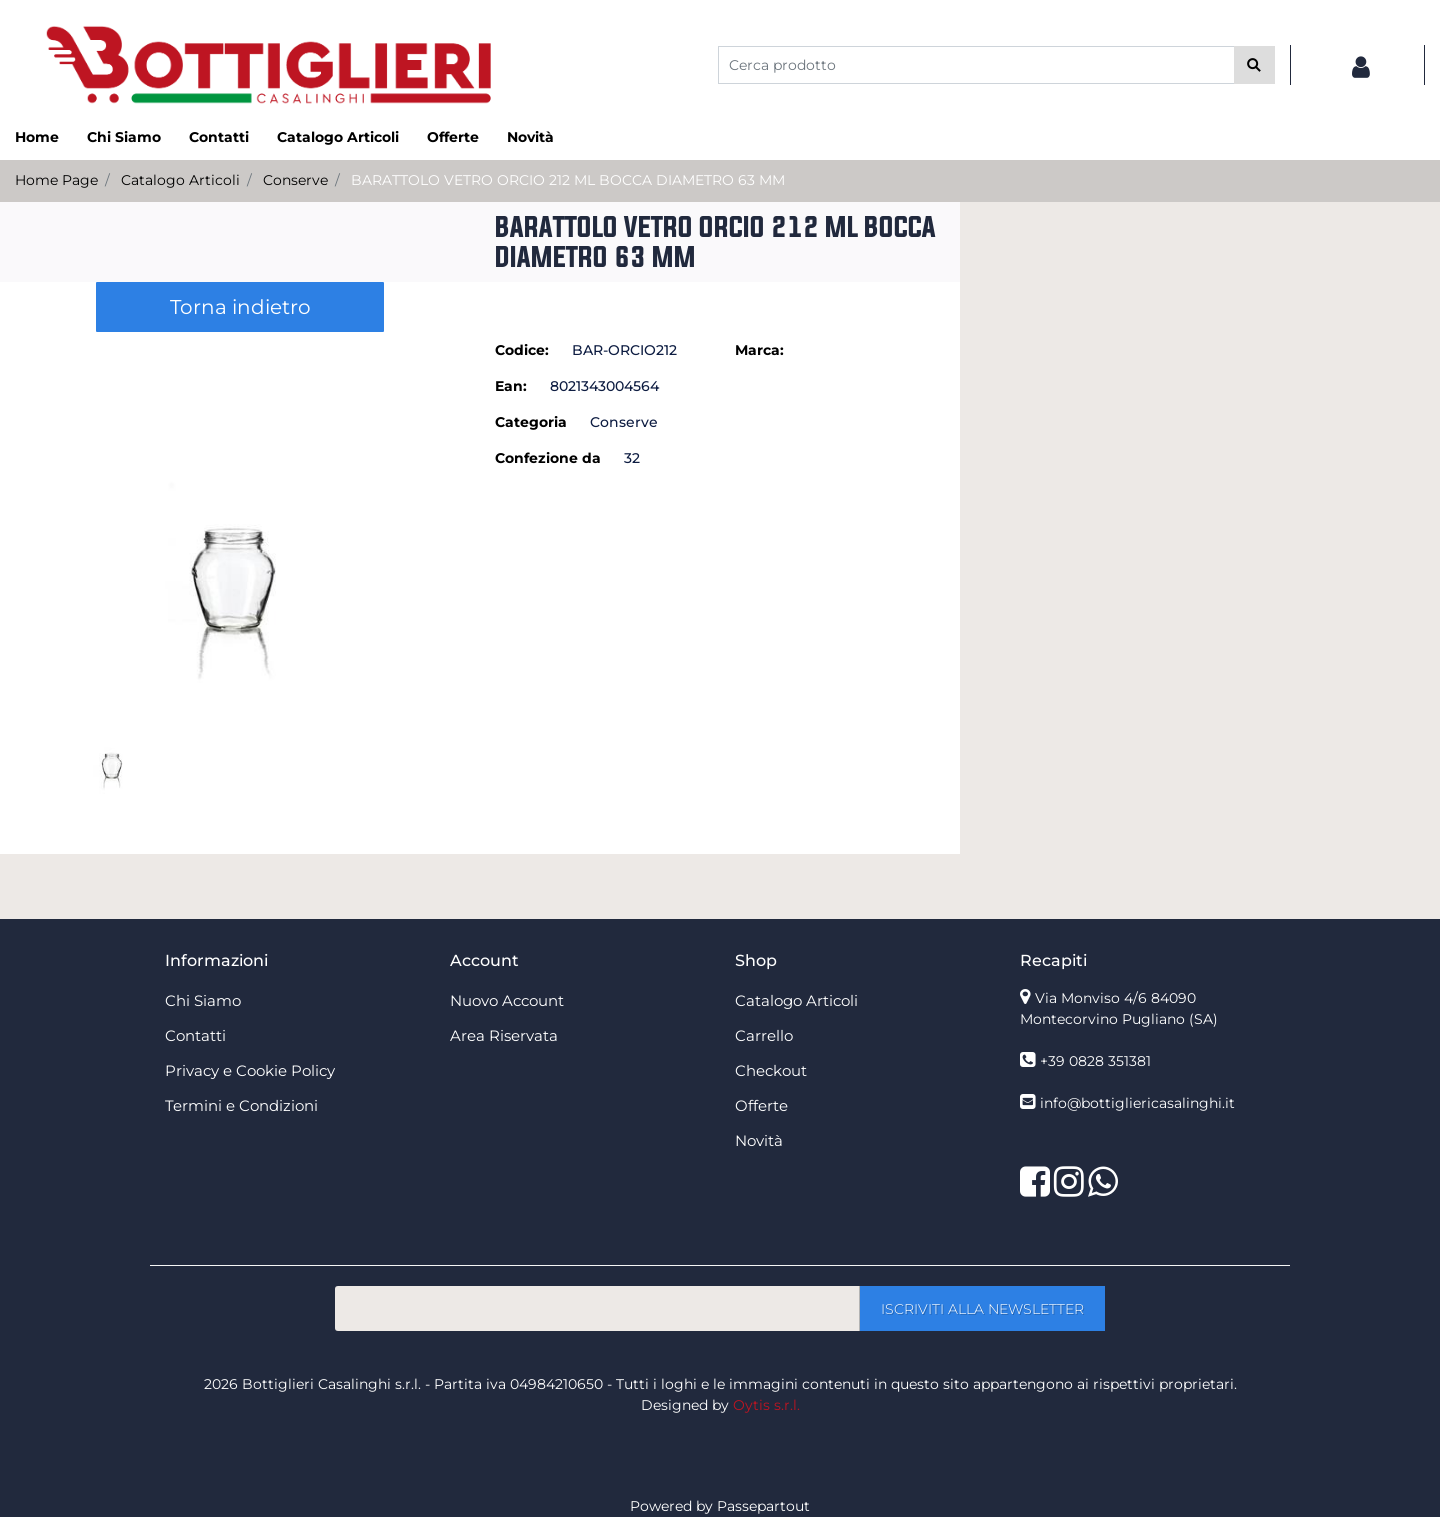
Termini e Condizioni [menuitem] (241, 1105)
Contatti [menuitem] (219, 137)
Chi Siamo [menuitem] (124, 137)
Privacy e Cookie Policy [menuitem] (250, 1070)
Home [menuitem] (37, 137)
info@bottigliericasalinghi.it (1137, 1103)
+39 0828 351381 (1095, 1061)
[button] (1254, 65)
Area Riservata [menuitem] (504, 1035)
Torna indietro (240, 307)
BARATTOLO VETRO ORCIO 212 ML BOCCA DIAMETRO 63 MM (568, 180)
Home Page (56, 180)
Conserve (295, 180)
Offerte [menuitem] (453, 137)
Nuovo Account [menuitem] (507, 1000)
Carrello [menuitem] (764, 1035)
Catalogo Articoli (180, 180)
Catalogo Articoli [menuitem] (338, 137)
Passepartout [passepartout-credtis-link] (763, 1506)
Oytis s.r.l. (766, 1405)
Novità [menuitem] (530, 137)
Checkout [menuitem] (771, 1070)
